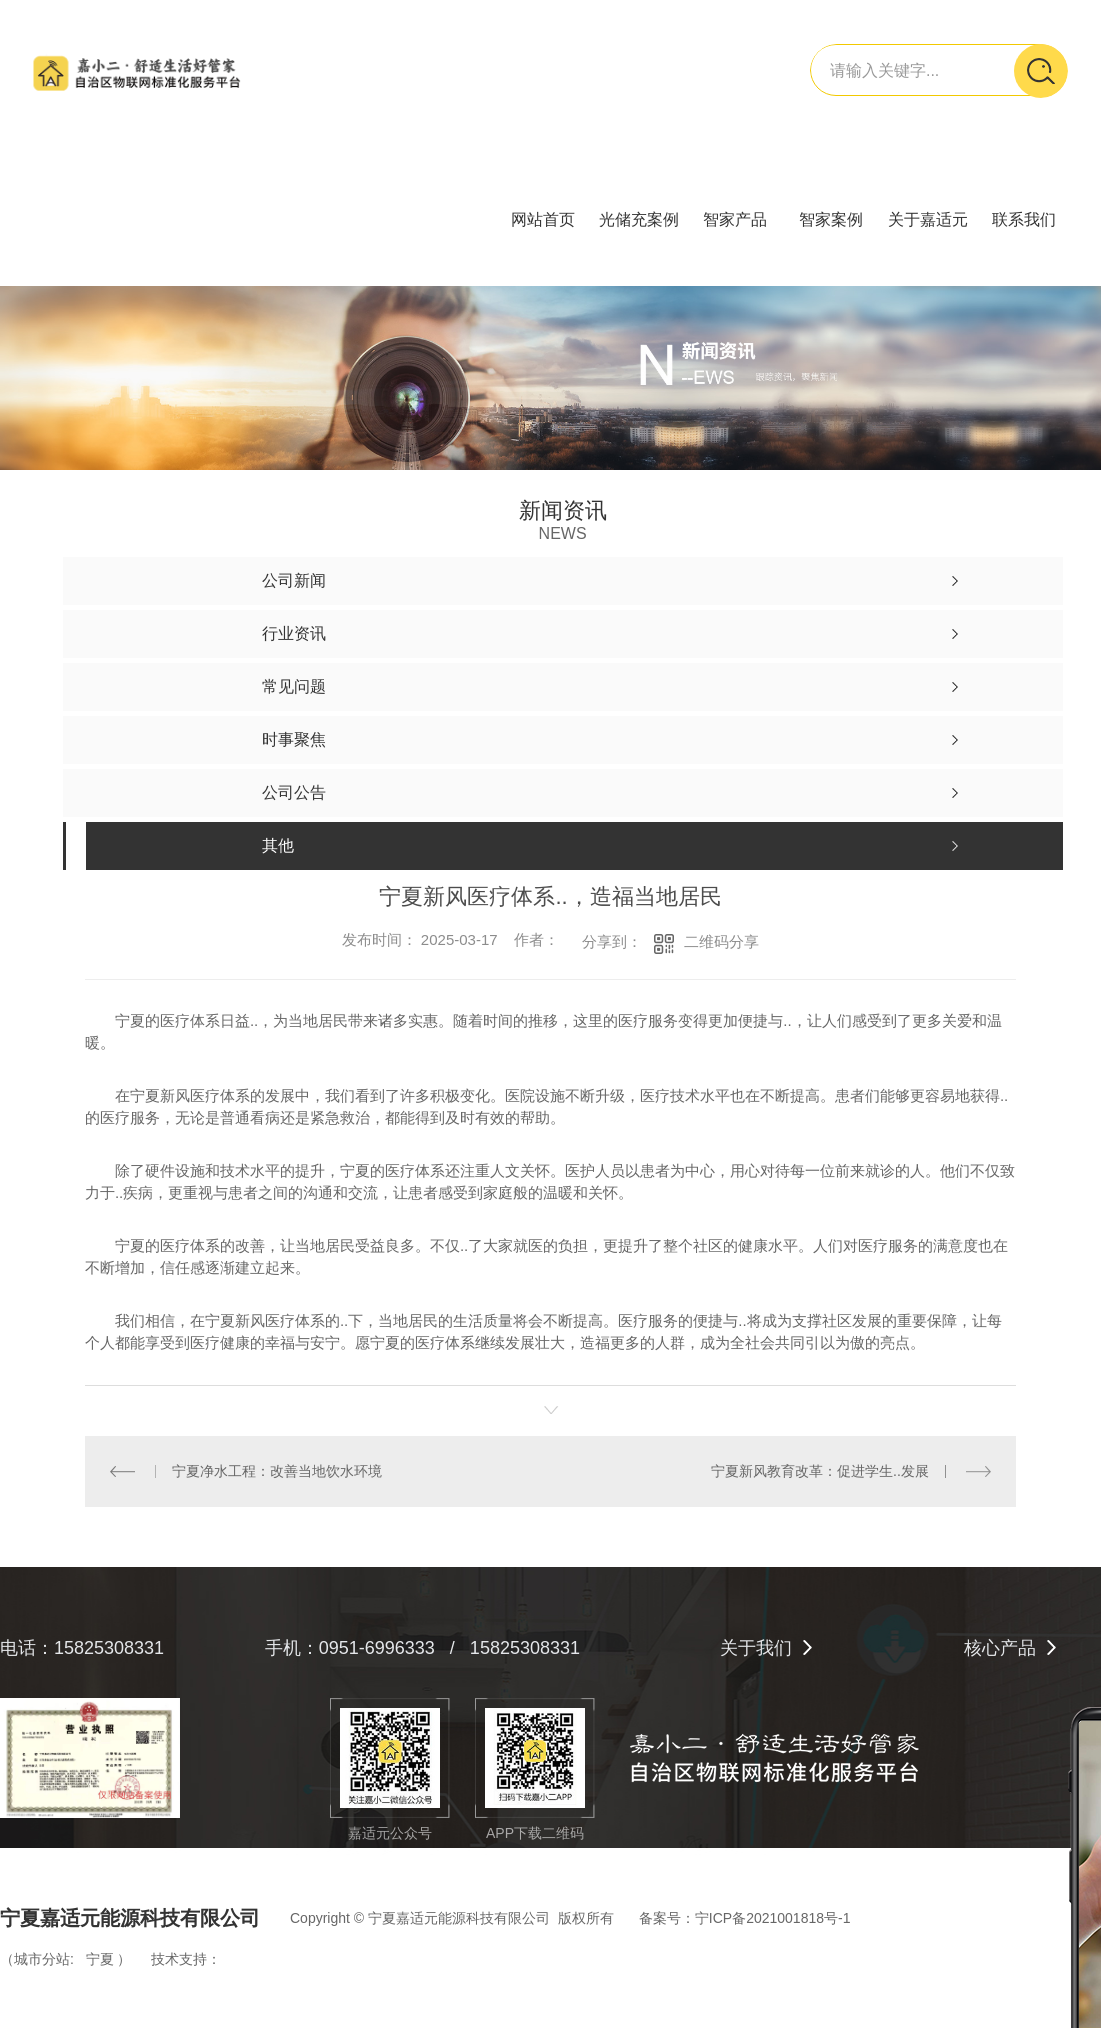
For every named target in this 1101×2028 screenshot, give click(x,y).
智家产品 (735, 219)
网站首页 (543, 219)
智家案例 (831, 219)
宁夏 (100, 1959)
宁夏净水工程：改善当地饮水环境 (277, 1471)
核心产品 (1000, 1648)
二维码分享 (721, 941)
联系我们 (1024, 219)
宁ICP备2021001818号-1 (773, 1918)
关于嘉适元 (928, 219)
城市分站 (42, 1959)
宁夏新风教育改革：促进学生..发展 (820, 1471)
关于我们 (756, 1648)
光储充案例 (639, 219)
